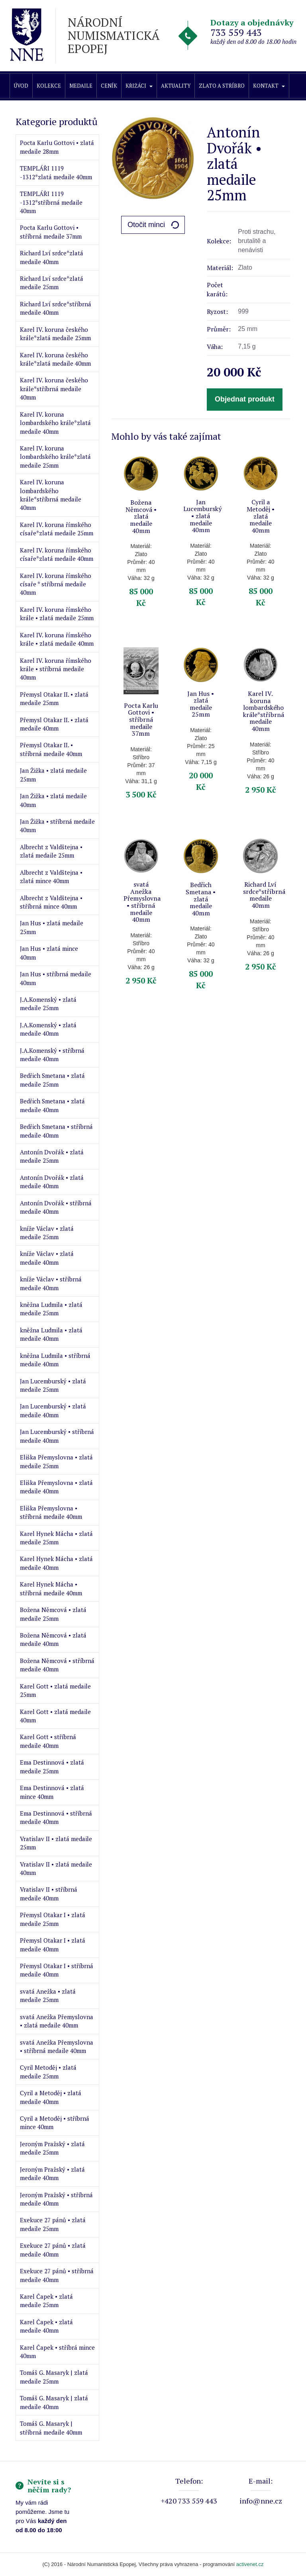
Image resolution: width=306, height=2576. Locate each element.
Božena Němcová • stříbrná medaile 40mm (57, 1665)
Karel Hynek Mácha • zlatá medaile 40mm (56, 1563)
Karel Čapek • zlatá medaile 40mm (46, 2326)
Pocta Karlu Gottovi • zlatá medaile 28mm (57, 147)
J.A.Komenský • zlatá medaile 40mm (48, 1029)
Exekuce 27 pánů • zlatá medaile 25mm (53, 2224)
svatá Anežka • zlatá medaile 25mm (48, 1995)
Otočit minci (146, 225)
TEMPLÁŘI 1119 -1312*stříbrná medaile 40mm (51, 202)
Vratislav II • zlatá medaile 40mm (56, 1868)
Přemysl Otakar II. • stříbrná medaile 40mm (51, 749)
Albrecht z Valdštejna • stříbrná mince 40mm (51, 902)
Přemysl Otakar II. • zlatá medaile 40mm (54, 724)
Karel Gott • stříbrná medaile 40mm (48, 1741)
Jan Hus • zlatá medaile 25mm (51, 927)
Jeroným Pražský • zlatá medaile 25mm (52, 2148)
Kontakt (269, 85)
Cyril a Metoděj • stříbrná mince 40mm (54, 2122)
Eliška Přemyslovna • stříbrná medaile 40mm (51, 1512)
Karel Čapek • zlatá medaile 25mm (46, 2300)
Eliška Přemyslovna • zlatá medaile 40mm (56, 1487)
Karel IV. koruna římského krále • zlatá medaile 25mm (57, 613)
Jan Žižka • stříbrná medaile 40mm (57, 825)
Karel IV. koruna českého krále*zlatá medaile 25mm (55, 333)
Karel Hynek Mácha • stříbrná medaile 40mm (51, 1588)
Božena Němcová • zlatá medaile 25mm (53, 1614)
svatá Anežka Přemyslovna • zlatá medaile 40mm (56, 2021)
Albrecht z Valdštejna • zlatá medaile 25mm (51, 851)
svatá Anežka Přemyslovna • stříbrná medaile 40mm (56, 2046)
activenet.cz (250, 2564)
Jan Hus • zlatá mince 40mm (49, 952)
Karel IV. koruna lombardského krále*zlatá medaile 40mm (55, 422)
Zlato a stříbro (222, 85)
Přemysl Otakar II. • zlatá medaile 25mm (54, 698)
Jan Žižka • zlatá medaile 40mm (53, 800)
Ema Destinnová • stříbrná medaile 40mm (56, 1817)
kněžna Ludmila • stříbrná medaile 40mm (55, 1360)
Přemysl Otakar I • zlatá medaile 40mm (52, 1944)
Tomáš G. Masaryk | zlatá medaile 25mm (54, 2376)
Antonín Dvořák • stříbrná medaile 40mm (56, 1207)
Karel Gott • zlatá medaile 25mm (55, 1690)
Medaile (80, 85)
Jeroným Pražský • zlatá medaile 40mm (52, 2173)
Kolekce (49, 85)
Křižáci (139, 85)
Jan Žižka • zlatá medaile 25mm (53, 774)
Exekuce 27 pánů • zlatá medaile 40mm (53, 2249)
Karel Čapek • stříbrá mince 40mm (57, 2351)
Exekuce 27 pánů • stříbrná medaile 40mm (57, 2275)
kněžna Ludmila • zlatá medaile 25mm (51, 1309)
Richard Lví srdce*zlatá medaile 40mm (51, 257)
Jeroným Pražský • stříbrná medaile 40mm (56, 2199)
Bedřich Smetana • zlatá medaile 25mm (52, 1080)
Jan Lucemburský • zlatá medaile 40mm (53, 1410)
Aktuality (175, 85)
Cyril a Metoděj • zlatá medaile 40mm (50, 2097)
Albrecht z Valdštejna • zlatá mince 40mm (51, 876)
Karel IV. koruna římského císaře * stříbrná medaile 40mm (55, 584)
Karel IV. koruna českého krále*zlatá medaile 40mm (55, 359)
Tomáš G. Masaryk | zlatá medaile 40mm (54, 2402)
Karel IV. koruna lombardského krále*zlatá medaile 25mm (55, 456)
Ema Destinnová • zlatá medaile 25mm (52, 1766)
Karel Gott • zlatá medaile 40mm (55, 1716)
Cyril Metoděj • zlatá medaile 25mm (48, 2071)
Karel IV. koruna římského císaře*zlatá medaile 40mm (56, 554)
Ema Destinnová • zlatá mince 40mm (52, 1792)
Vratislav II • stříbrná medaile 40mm (48, 1893)
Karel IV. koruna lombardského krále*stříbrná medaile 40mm (50, 494)
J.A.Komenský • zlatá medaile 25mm (48, 1003)
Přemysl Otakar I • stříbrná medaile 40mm (56, 1970)
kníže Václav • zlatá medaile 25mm (47, 1232)
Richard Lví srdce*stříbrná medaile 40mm (55, 308)
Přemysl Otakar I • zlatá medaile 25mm (52, 1919)
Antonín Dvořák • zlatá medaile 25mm (52, 1156)
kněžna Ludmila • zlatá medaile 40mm (51, 1334)
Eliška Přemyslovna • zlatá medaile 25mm (56, 1461)
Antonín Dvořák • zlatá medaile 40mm (52, 1181)
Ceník (109, 85)
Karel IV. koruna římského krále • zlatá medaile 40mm (57, 639)
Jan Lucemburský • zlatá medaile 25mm (53, 1385)
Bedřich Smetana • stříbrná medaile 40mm (56, 1130)
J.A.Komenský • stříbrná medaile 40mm (52, 1054)
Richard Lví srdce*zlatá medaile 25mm (51, 282)
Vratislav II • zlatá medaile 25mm (56, 1843)
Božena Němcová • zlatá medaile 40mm (53, 1639)
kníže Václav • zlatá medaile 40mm (47, 1258)
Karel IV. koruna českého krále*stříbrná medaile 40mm (54, 388)
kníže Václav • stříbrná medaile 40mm (51, 1283)
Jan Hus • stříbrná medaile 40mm (55, 978)
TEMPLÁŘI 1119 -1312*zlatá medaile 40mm (56, 172)
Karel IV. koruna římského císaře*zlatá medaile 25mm (56, 529)
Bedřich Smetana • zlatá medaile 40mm (52, 1105)
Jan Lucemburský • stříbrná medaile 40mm (57, 1436)
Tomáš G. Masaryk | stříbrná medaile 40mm (51, 2427)
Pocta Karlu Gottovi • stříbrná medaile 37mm (51, 231)
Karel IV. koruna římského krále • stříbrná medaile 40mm (55, 669)
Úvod (21, 85)
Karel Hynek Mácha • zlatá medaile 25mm (56, 1538)
